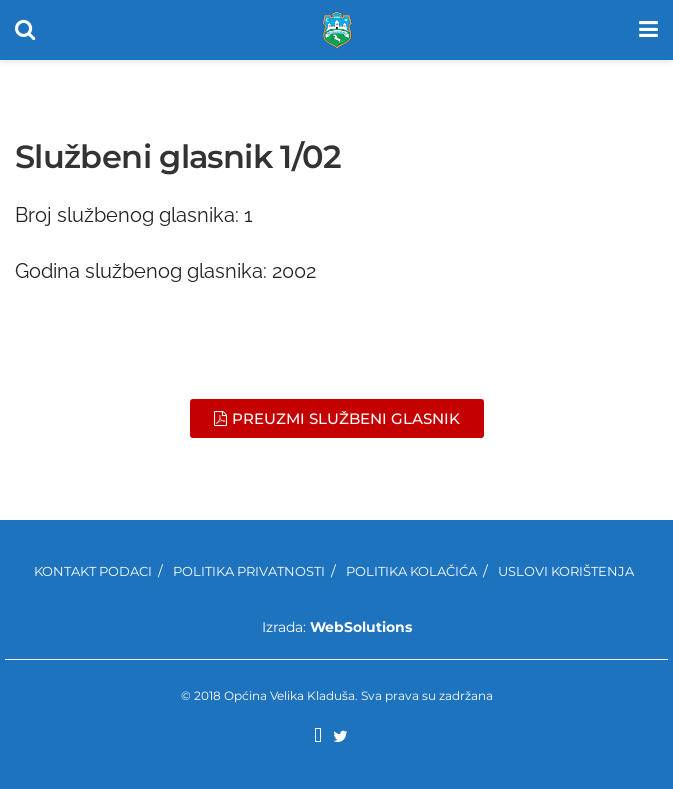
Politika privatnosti (249, 571)
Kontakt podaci (93, 571)
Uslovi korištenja (566, 571)
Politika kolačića (411, 571)
